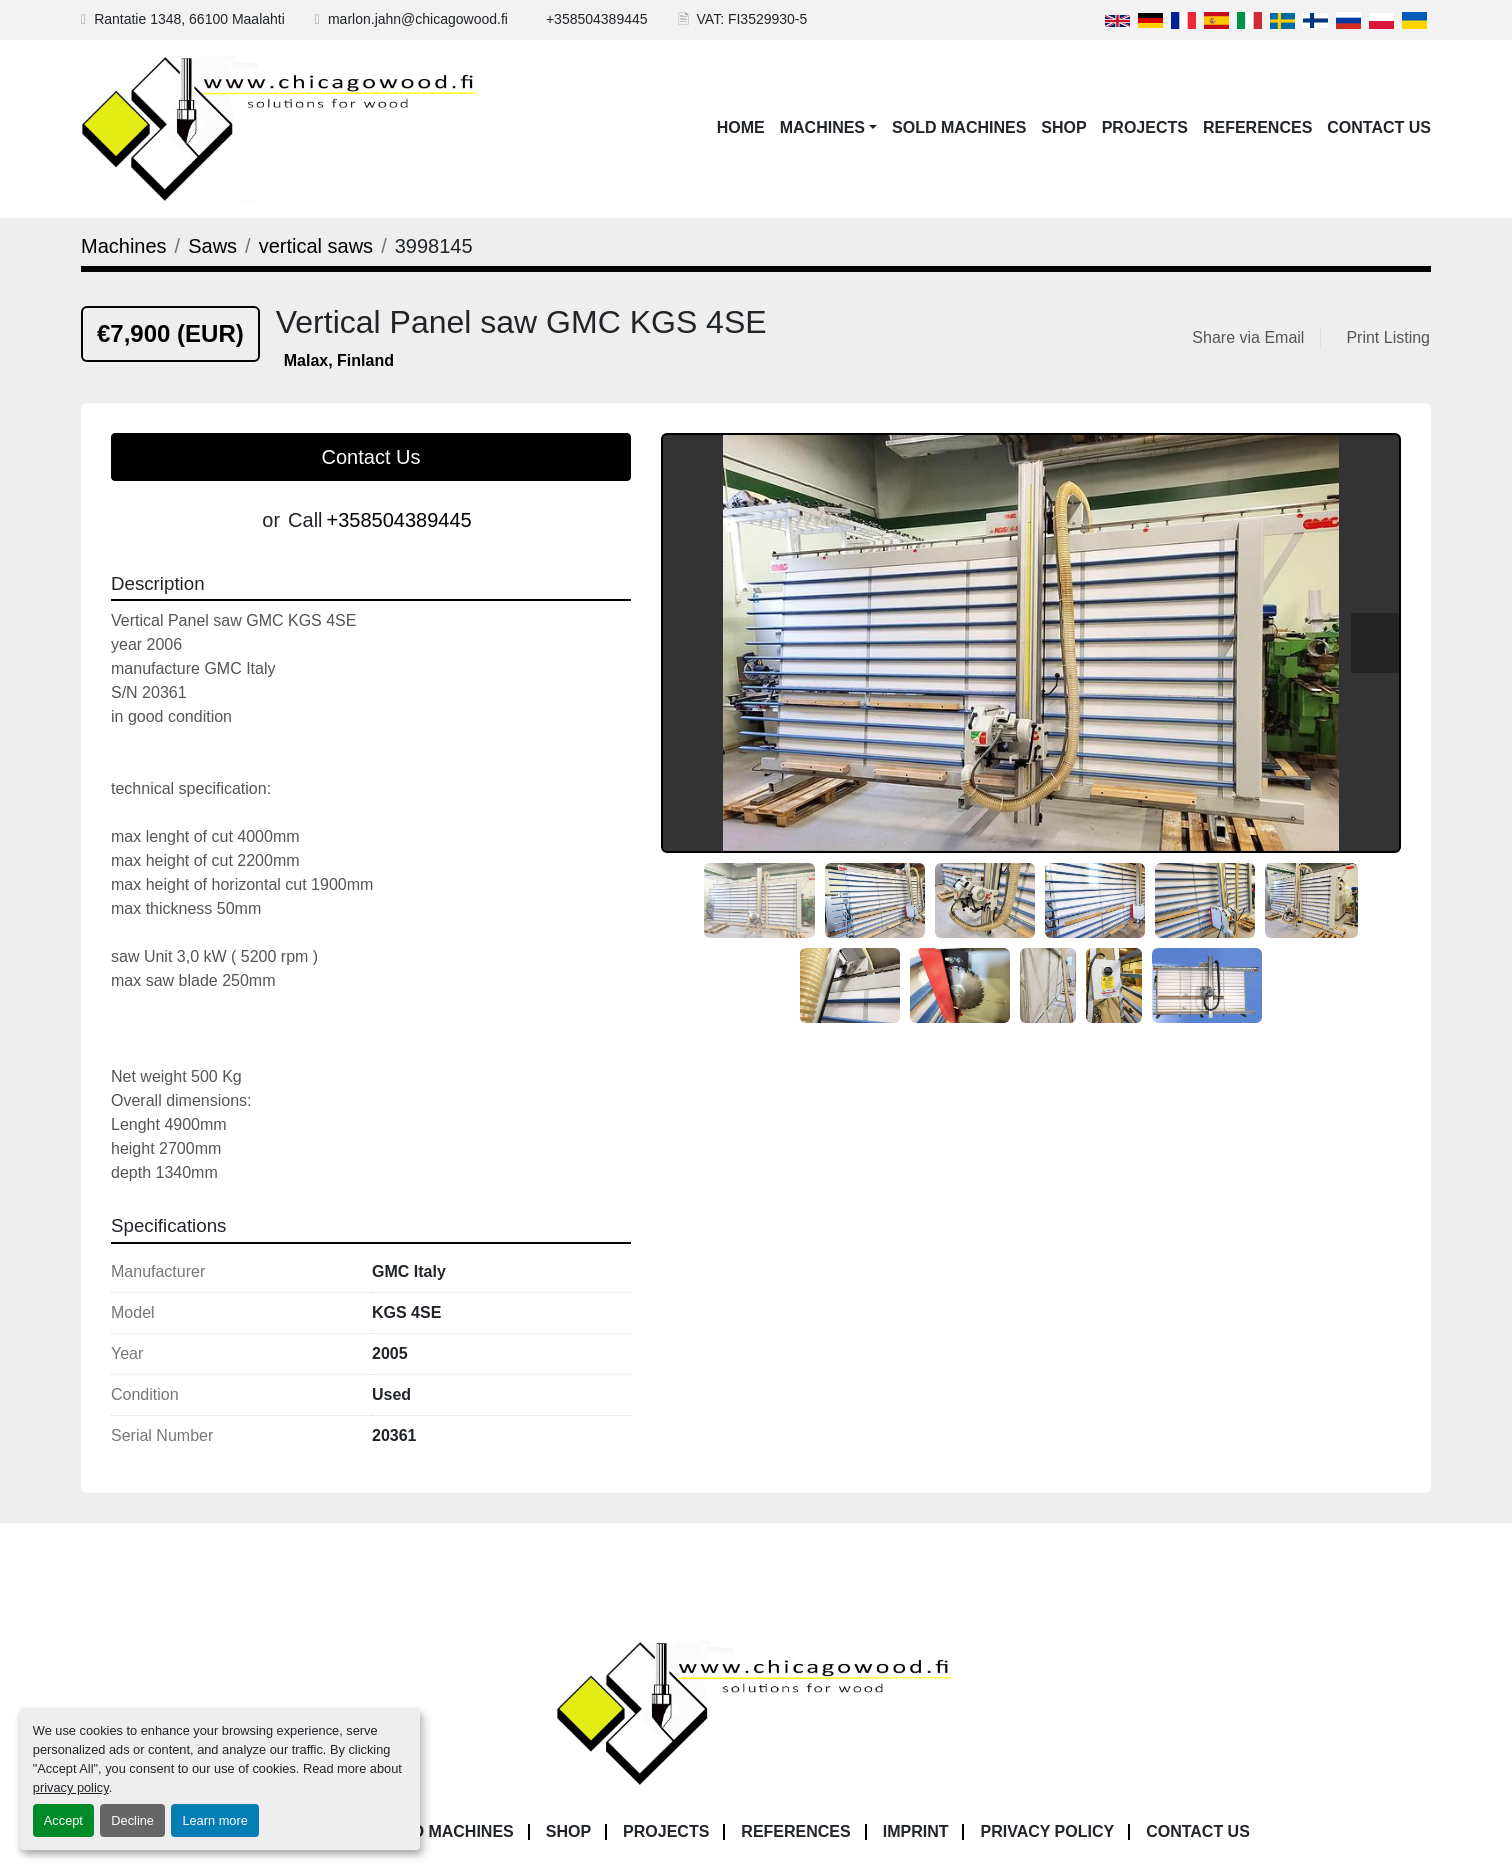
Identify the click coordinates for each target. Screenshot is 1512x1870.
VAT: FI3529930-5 (752, 19)
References (1257, 127)
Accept (63, 1820)
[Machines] (124, 246)
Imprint (916, 1831)
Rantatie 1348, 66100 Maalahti (189, 19)
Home (741, 127)
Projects (1145, 127)
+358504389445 (597, 19)
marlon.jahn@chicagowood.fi (418, 19)
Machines (822, 127)
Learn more (214, 1820)
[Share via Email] (1252, 338)
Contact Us (1379, 127)
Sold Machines (959, 127)
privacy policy (71, 1787)
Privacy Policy (1047, 1831)
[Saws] (212, 246)
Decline (132, 1820)
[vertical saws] (316, 246)
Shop (1063, 127)
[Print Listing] (1384, 338)
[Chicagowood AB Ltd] (756, 1712)
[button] (828, 128)
